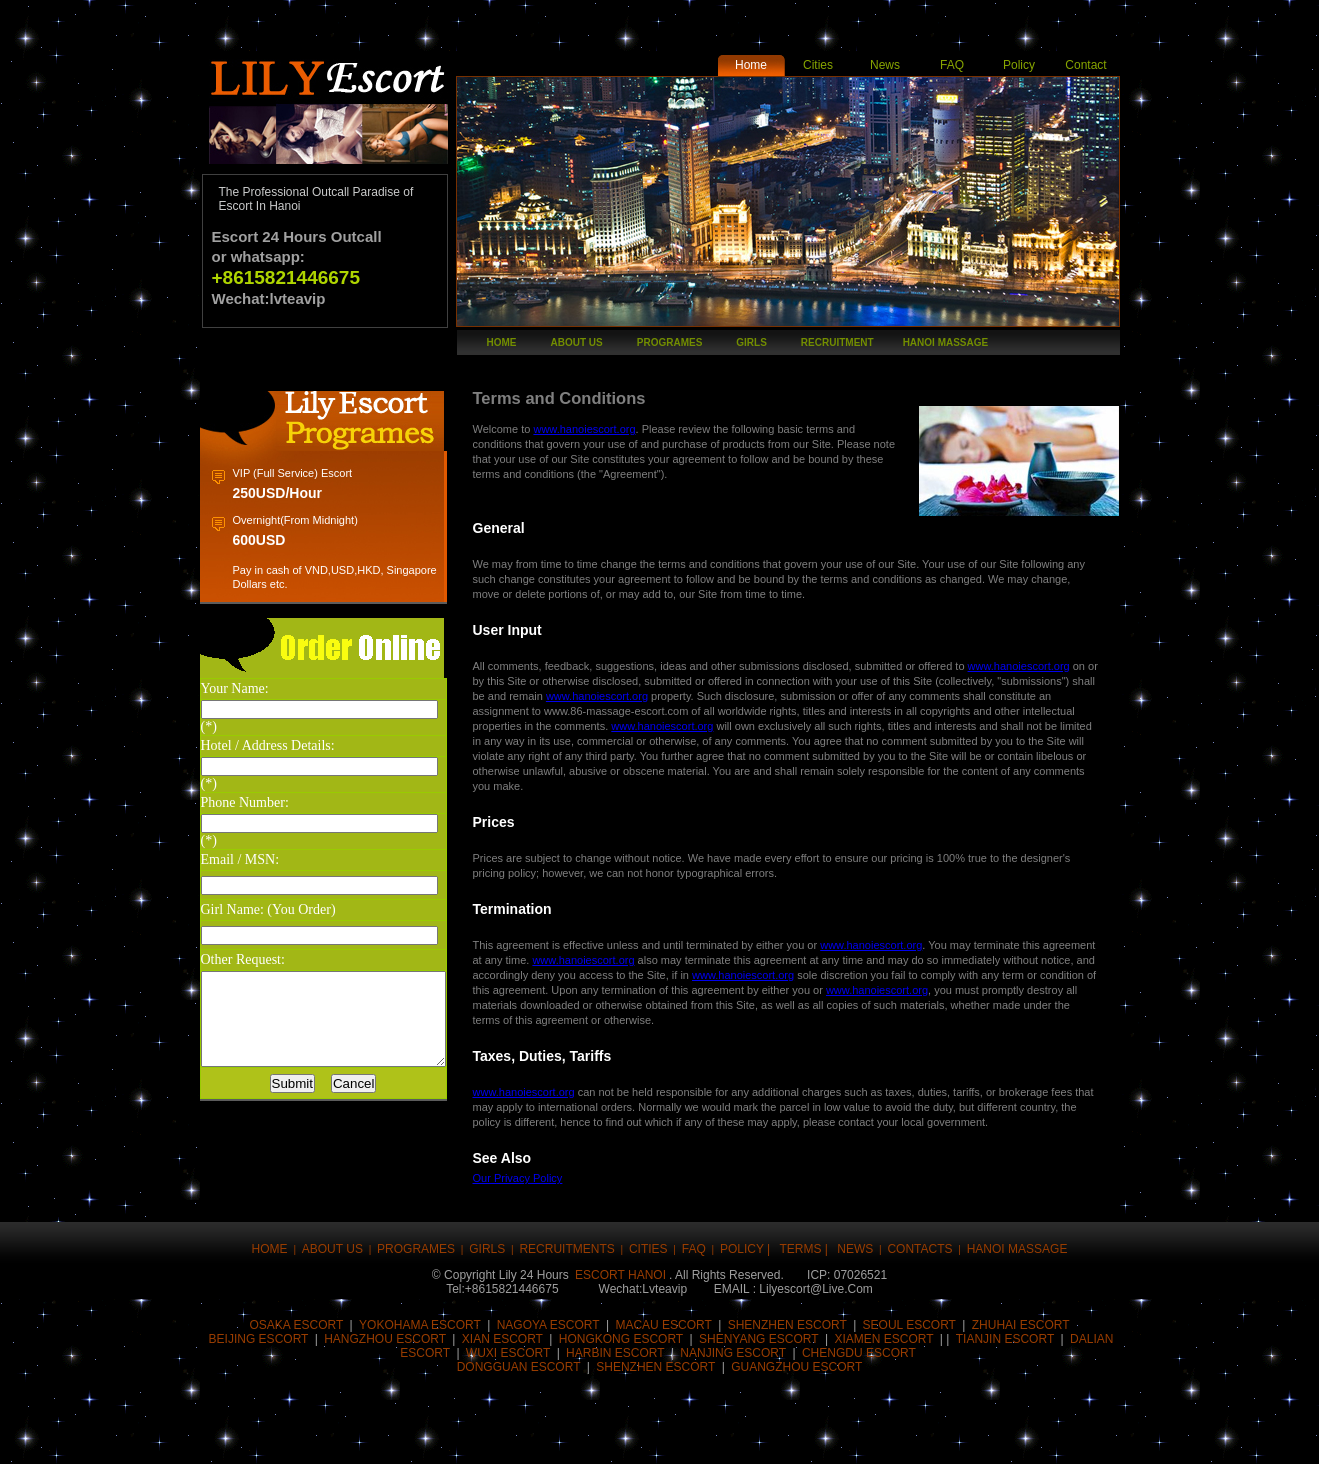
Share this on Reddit (543, 1436)
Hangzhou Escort (385, 1339)
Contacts (919, 1249)
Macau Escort (663, 1325)
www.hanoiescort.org (612, 429)
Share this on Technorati (723, 1436)
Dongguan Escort (519, 1367)
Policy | (747, 1249)
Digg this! (423, 1436)
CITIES (648, 1249)
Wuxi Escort (508, 1353)
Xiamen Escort (883, 1339)
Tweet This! (303, 1436)
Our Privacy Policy (546, 1178)
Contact (1085, 65)
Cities (818, 65)
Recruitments (566, 1249)
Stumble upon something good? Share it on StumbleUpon (663, 1436)
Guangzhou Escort (796, 1367)
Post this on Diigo (843, 1436)
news (855, 1249)
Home (751, 65)
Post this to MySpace (903, 1436)
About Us (577, 342)
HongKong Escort (621, 1339)
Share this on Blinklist (783, 1436)
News (885, 65)
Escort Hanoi (620, 1275)
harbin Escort (615, 1353)
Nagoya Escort (548, 1325)
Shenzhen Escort (655, 1367)
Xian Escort (502, 1339)
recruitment (837, 342)
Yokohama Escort (420, 1325)
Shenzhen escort (787, 1325)
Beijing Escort (259, 1339)
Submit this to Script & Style (483, 1436)
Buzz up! (363, 1436)
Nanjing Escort (733, 1353)
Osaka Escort (296, 1325)
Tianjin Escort (1005, 1339)
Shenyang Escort (759, 1339)
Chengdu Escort (859, 1353)
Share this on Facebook (243, 1436)
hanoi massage (946, 342)
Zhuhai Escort (1021, 1325)
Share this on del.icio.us (603, 1436)
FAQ (952, 65)
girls (751, 342)
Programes (670, 342)
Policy (1019, 65)
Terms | (805, 1249)
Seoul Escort (909, 1325)
